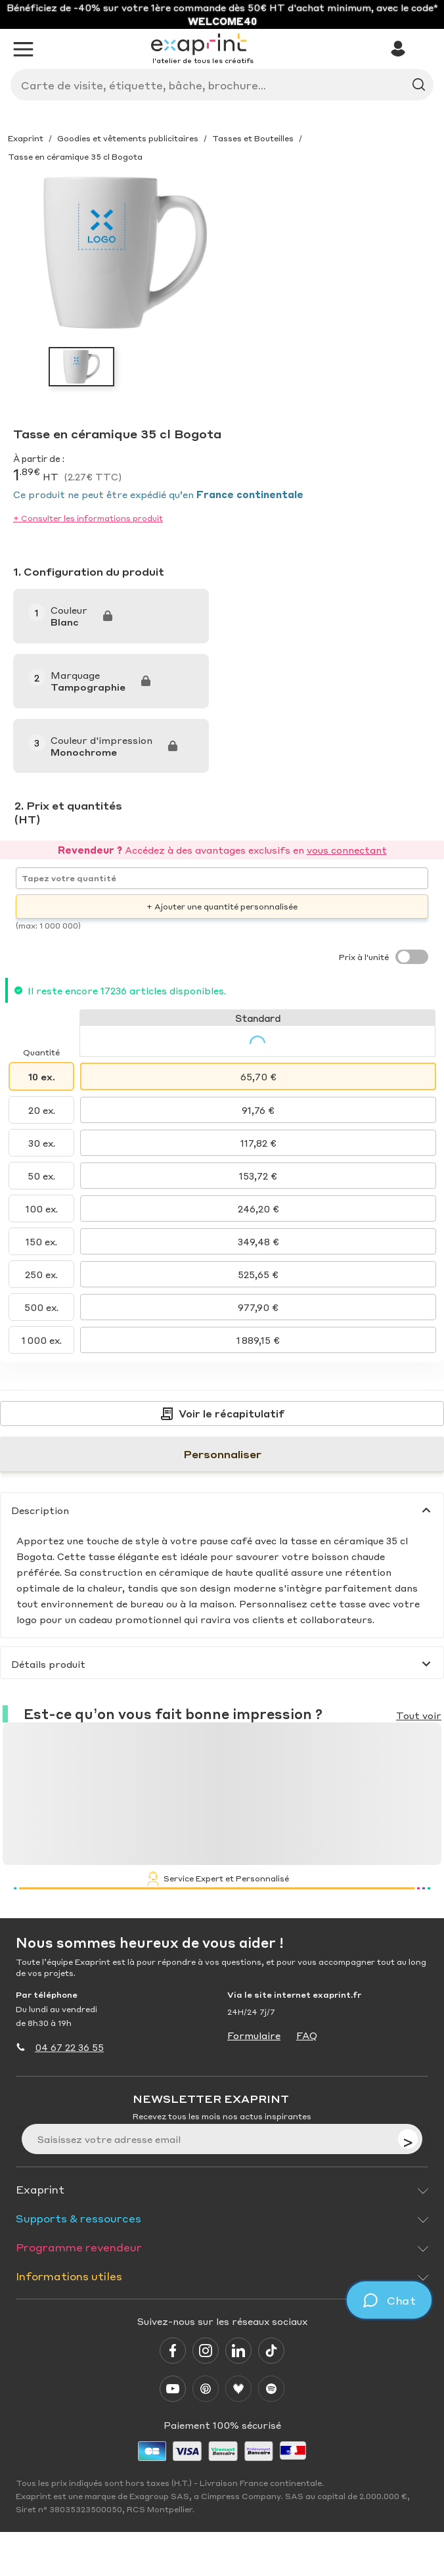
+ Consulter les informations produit (88, 518)
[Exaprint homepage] (202, 45)
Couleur (69, 610)
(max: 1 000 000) (48, 926)
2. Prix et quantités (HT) (68, 812)
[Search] (216, 85)
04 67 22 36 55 (69, 2047)
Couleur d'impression (101, 740)
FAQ (306, 2035)
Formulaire (253, 2035)
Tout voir (418, 1715)
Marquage (75, 675)
